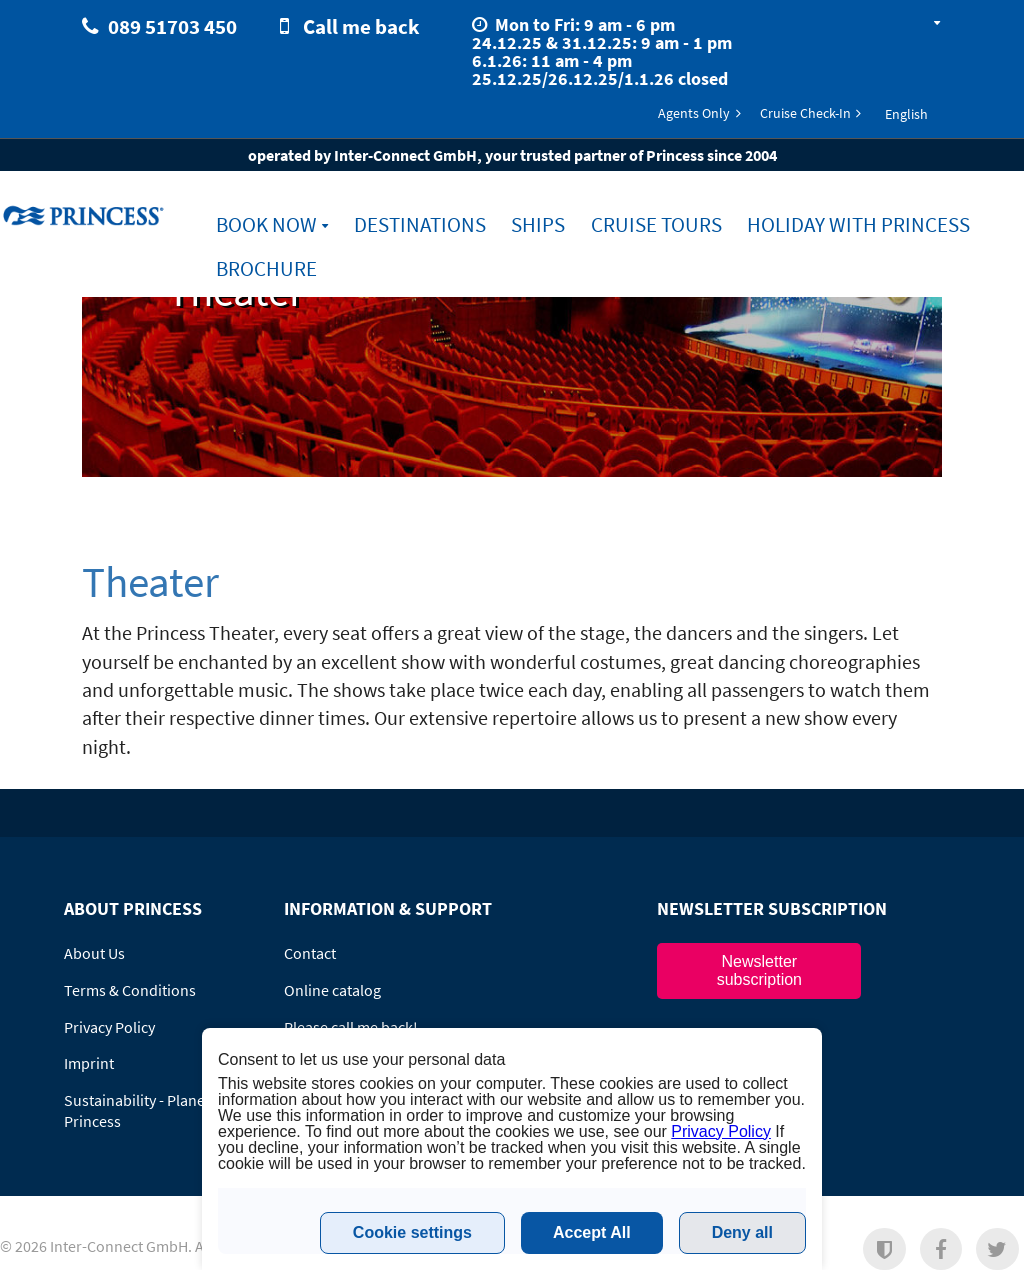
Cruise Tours (656, 224)
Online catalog (332, 990)
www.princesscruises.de (86, 215)
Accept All (592, 1232)
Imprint (89, 1063)
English (906, 114)
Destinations (420, 224)
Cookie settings (412, 1232)
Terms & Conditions (130, 990)
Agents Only (694, 113)
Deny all (742, 1232)
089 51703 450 (172, 26)
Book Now (266, 224)
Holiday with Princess (858, 224)
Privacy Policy (109, 1027)
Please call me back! (351, 1027)
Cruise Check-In (805, 113)
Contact (310, 953)
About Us (94, 953)
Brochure (266, 268)
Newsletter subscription (759, 970)
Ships (538, 224)
